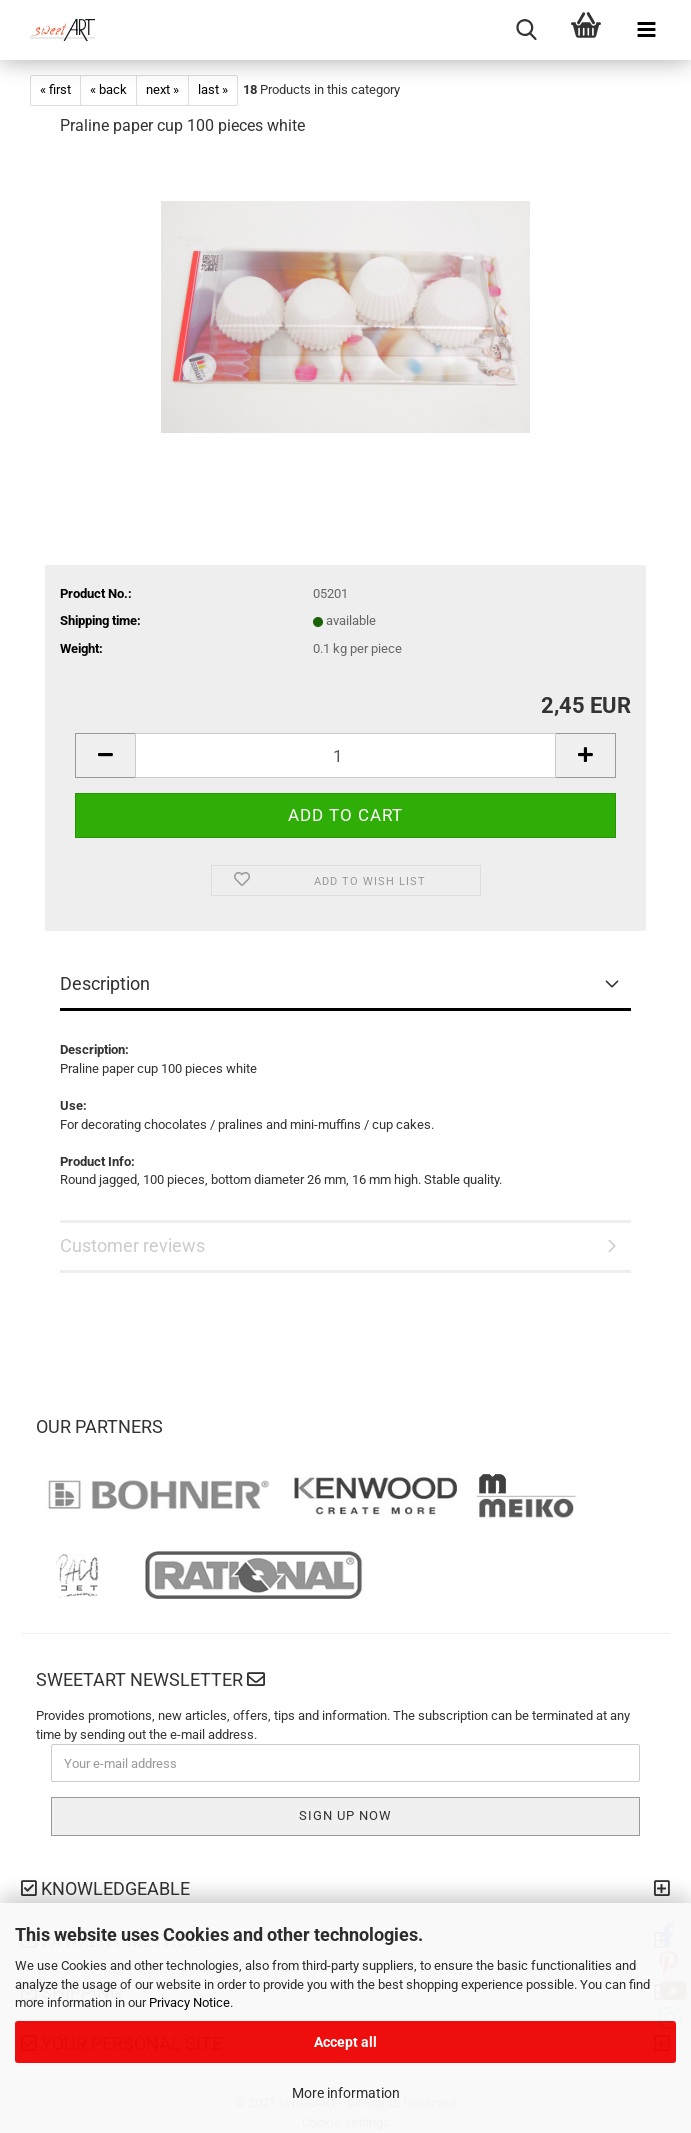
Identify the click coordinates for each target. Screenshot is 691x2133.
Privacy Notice (189, 2002)
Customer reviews (132, 1245)
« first (55, 89)
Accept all (345, 2042)
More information (346, 2093)
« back (108, 89)
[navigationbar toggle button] (646, 30)
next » (162, 89)
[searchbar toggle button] (526, 30)
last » (213, 89)
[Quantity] (345, 755)
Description (105, 983)
